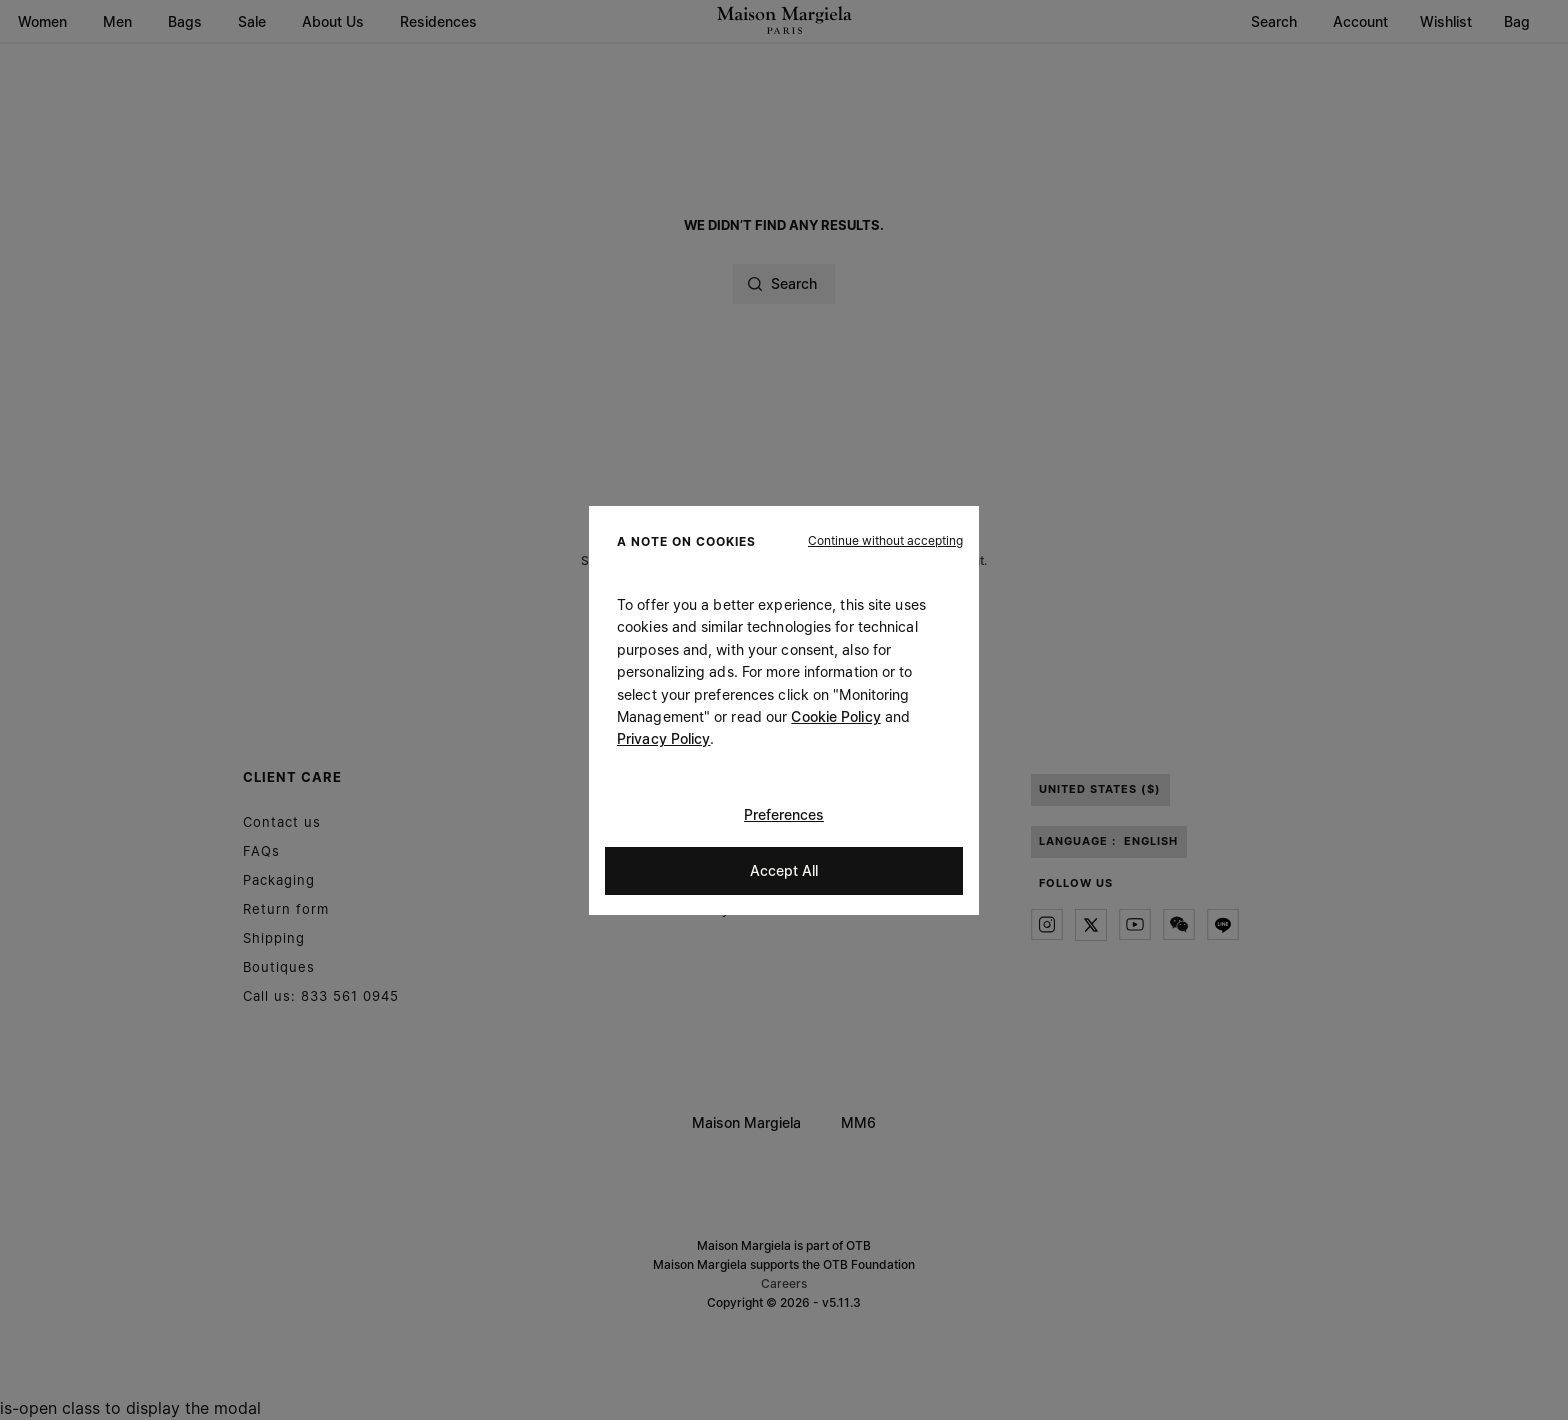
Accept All (784, 869)
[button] (885, 540)
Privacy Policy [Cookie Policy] (663, 738)
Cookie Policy (835, 716)
